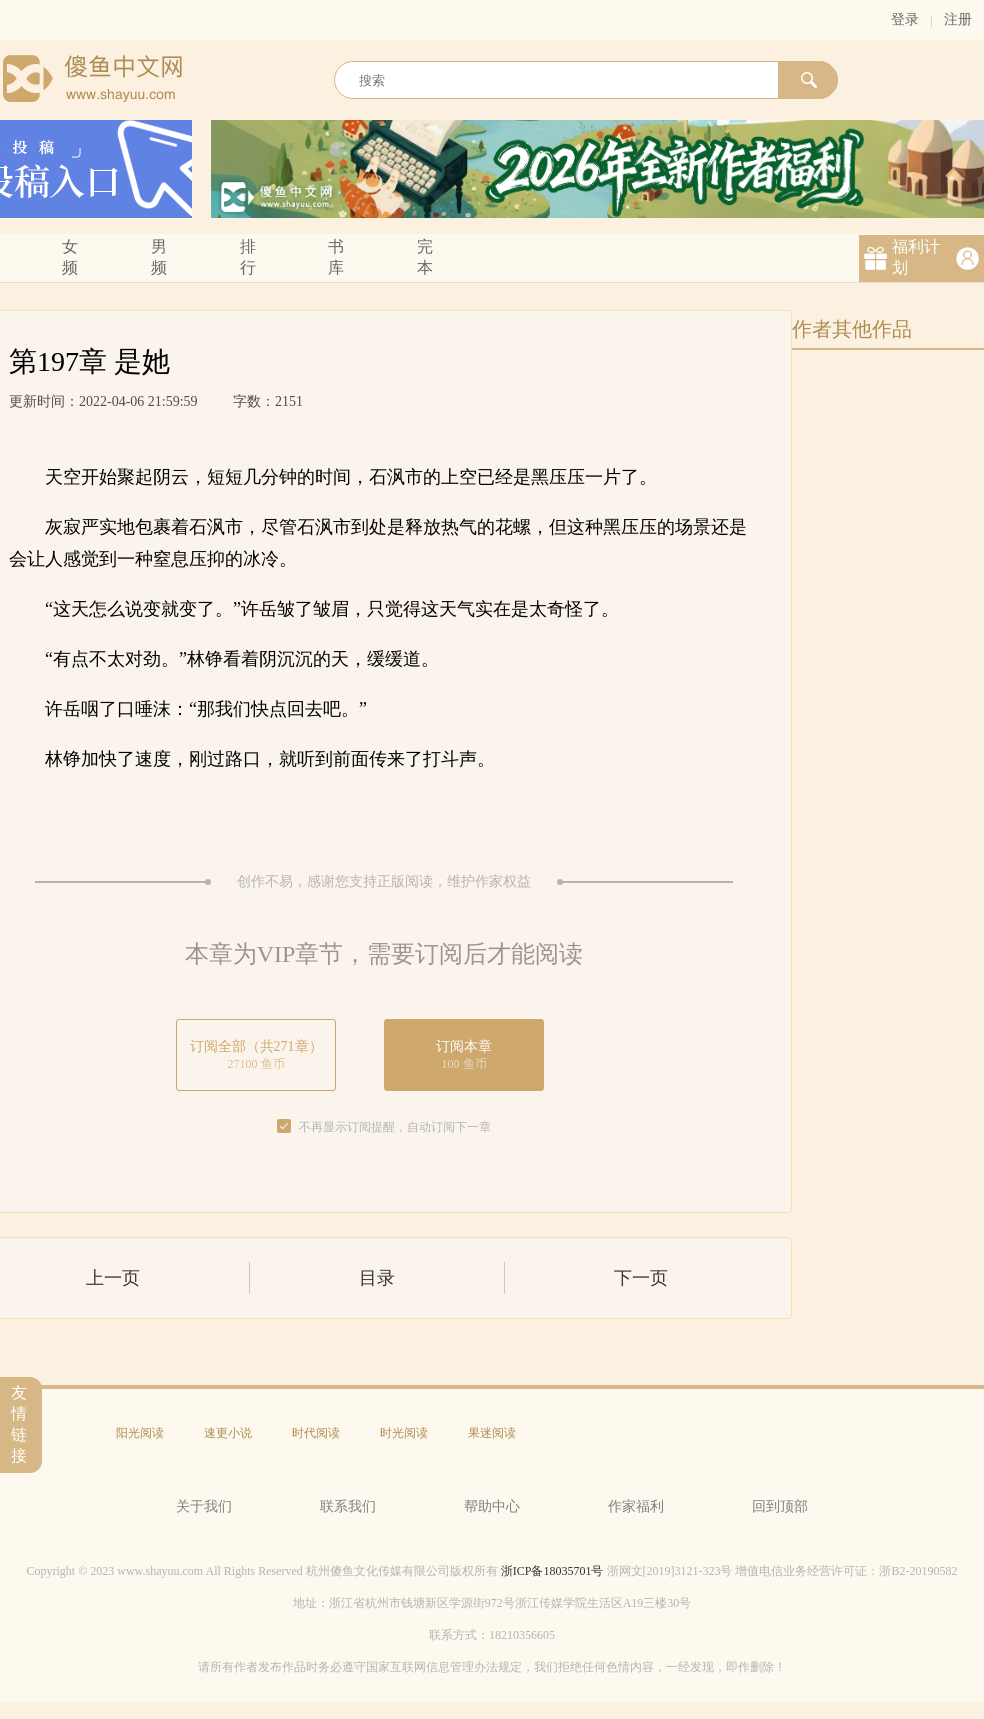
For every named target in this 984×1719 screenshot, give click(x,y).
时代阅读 (316, 1433)
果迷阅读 (492, 1433)
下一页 (641, 1278)
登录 (905, 19)
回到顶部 (780, 1506)
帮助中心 (492, 1506)
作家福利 (636, 1506)
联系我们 (348, 1506)
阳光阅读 (140, 1433)
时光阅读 (404, 1433)
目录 (377, 1278)
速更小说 (228, 1433)
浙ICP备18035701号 (552, 1571)
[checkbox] (284, 1127)
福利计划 (916, 257)
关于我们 (204, 1506)
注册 (958, 19)
